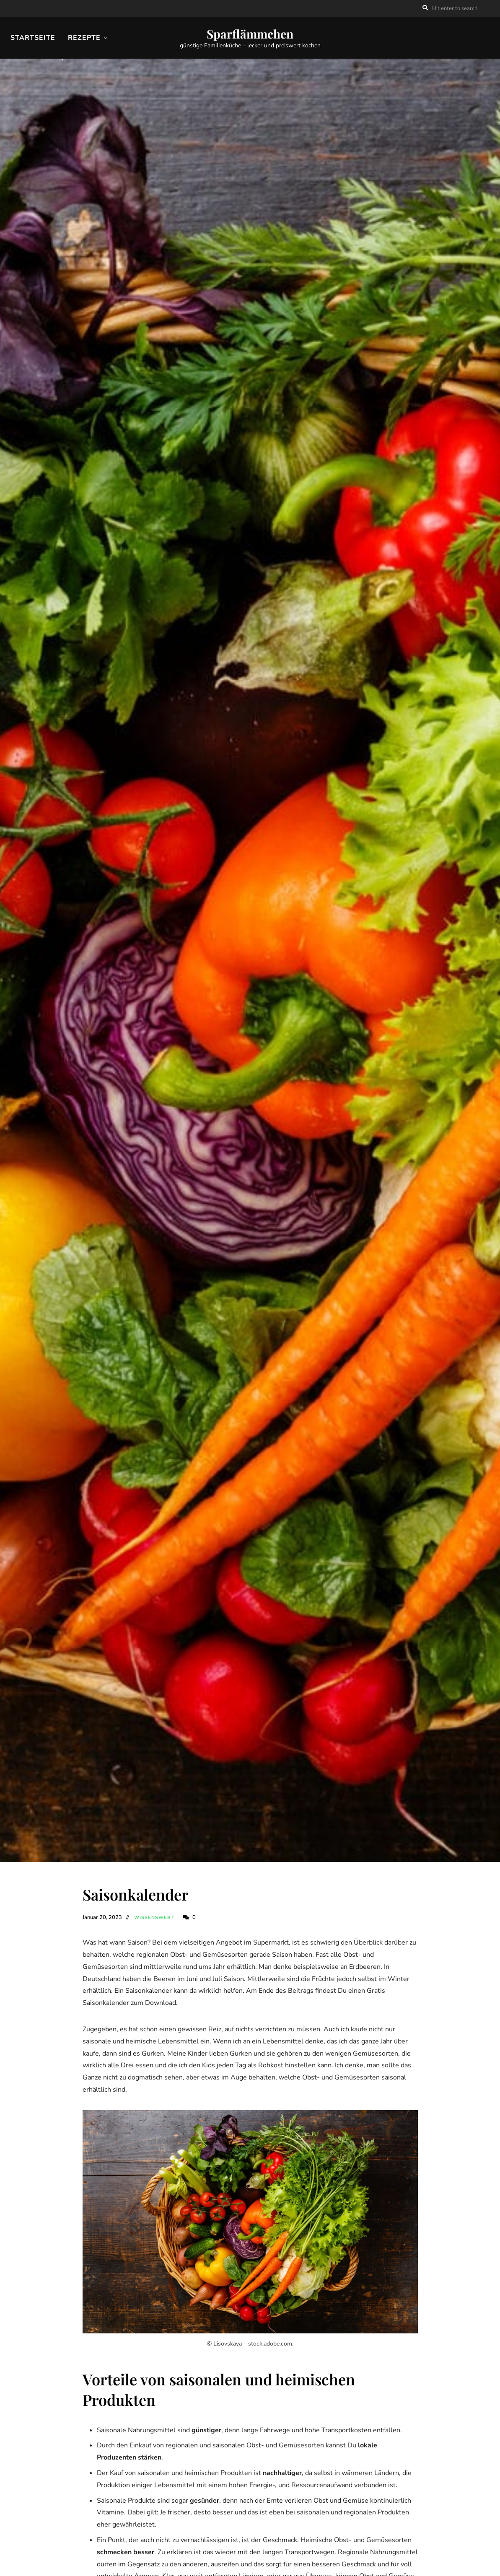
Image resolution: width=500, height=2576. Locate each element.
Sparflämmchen (250, 34)
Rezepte (84, 37)
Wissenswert (154, 1917)
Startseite (32, 37)
